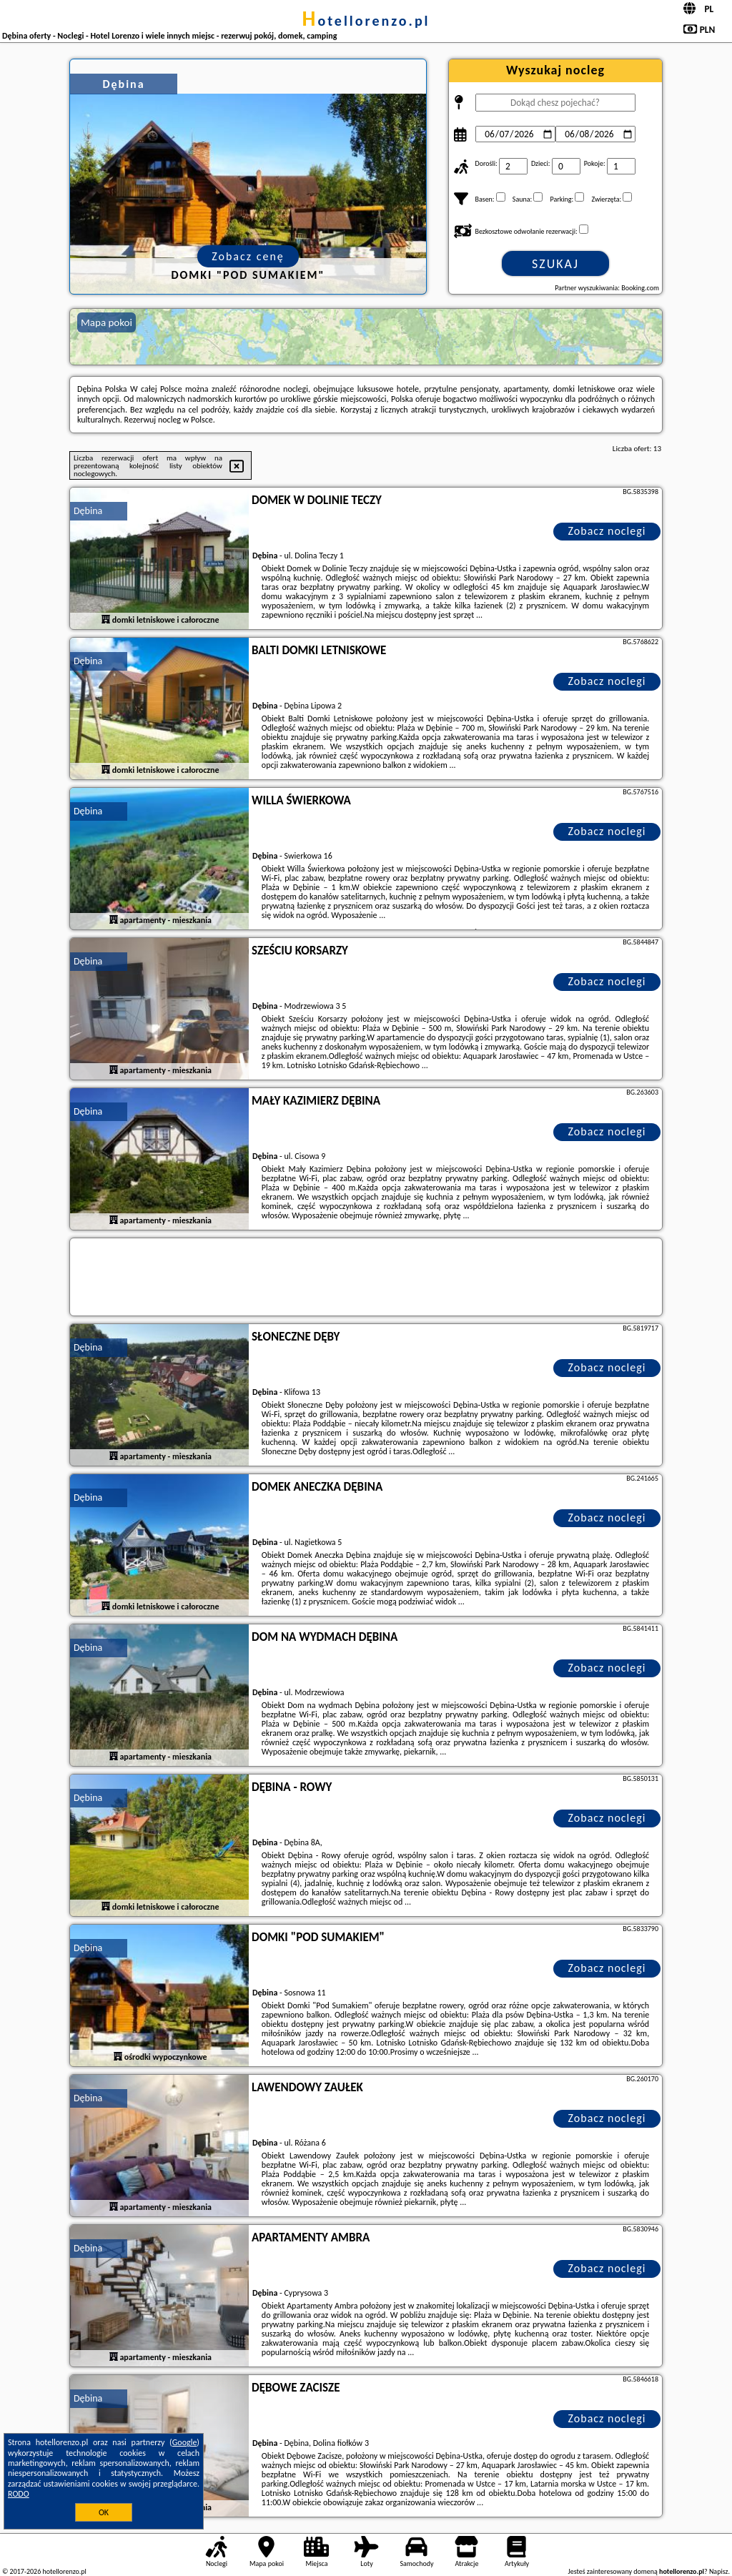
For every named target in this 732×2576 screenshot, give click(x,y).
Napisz (718, 2571)
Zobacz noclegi (607, 531)
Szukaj (555, 264)
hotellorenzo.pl (366, 20)
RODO (18, 2494)
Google (184, 2442)
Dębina (88, 511)
